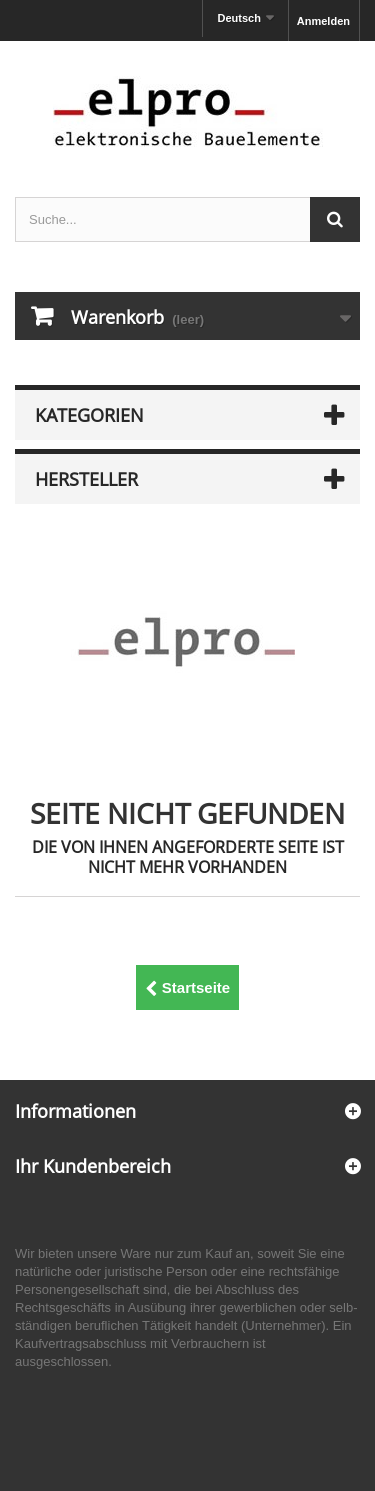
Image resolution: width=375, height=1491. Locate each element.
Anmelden (323, 21)
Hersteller (86, 479)
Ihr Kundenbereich (93, 1166)
